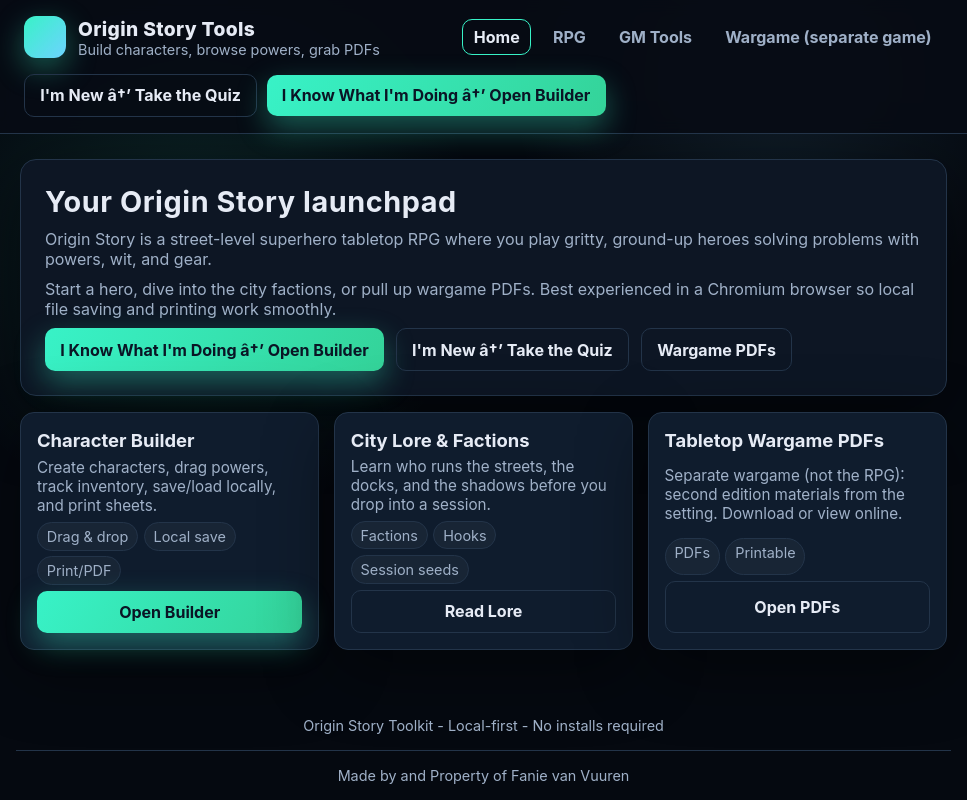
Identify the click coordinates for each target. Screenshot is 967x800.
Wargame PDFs (716, 350)
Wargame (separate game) (828, 37)
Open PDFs (797, 607)
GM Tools (655, 37)
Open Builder (169, 612)
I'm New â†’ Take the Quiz (140, 95)
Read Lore (484, 611)
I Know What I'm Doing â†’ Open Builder (436, 95)
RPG (569, 37)
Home (497, 37)
